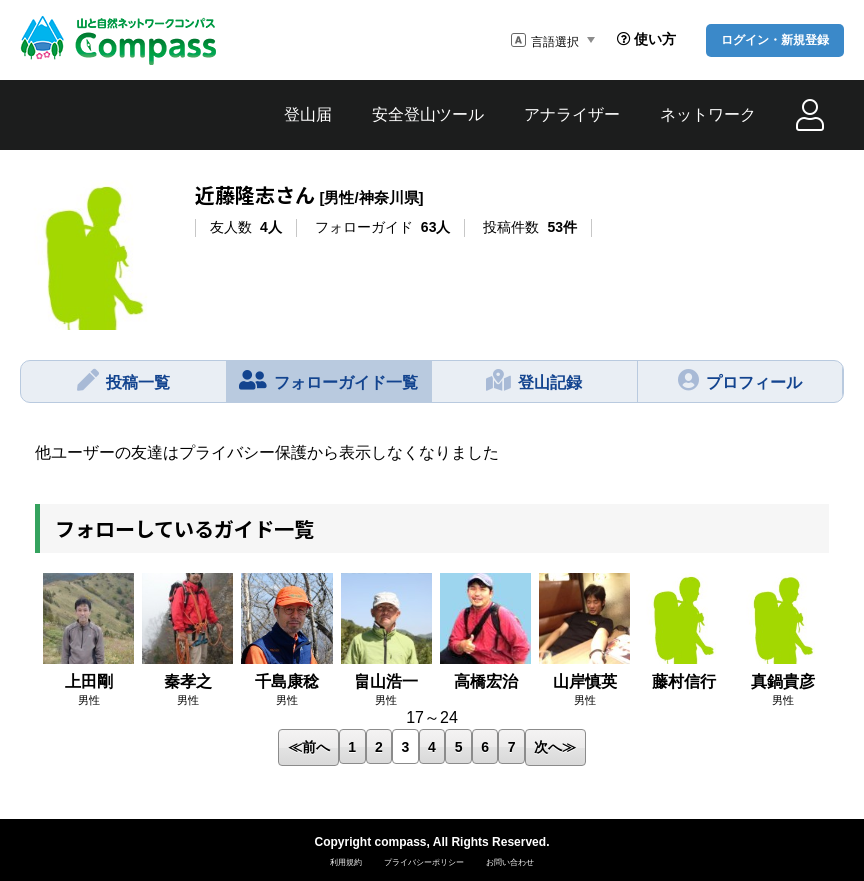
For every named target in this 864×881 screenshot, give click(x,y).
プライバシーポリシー (424, 862)
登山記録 (534, 380)
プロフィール (740, 380)
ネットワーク (708, 114)
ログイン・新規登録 (775, 40)
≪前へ (309, 747)
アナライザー (572, 114)
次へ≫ (555, 747)
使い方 (646, 39)
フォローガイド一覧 (328, 380)
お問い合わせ (510, 862)
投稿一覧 (123, 380)
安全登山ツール (428, 114)
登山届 (308, 114)
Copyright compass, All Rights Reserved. (432, 842)
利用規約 (346, 862)
